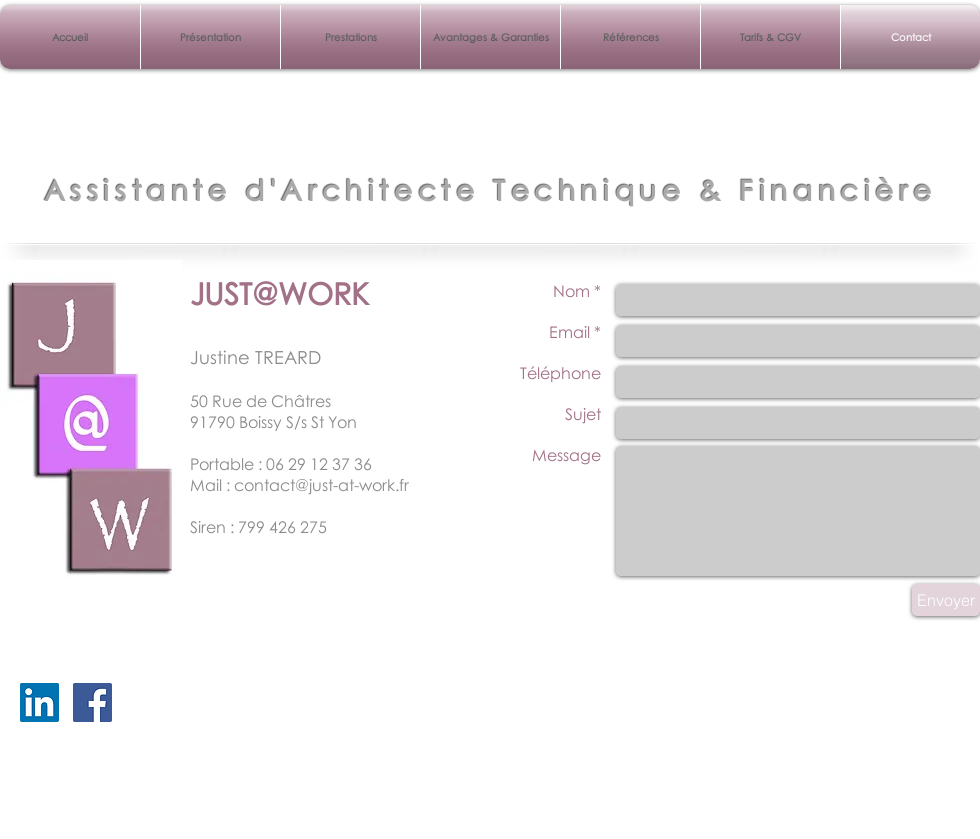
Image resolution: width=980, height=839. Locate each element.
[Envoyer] (946, 600)
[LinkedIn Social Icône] (39, 702)
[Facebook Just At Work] (92, 702)
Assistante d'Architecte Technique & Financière (490, 190)
